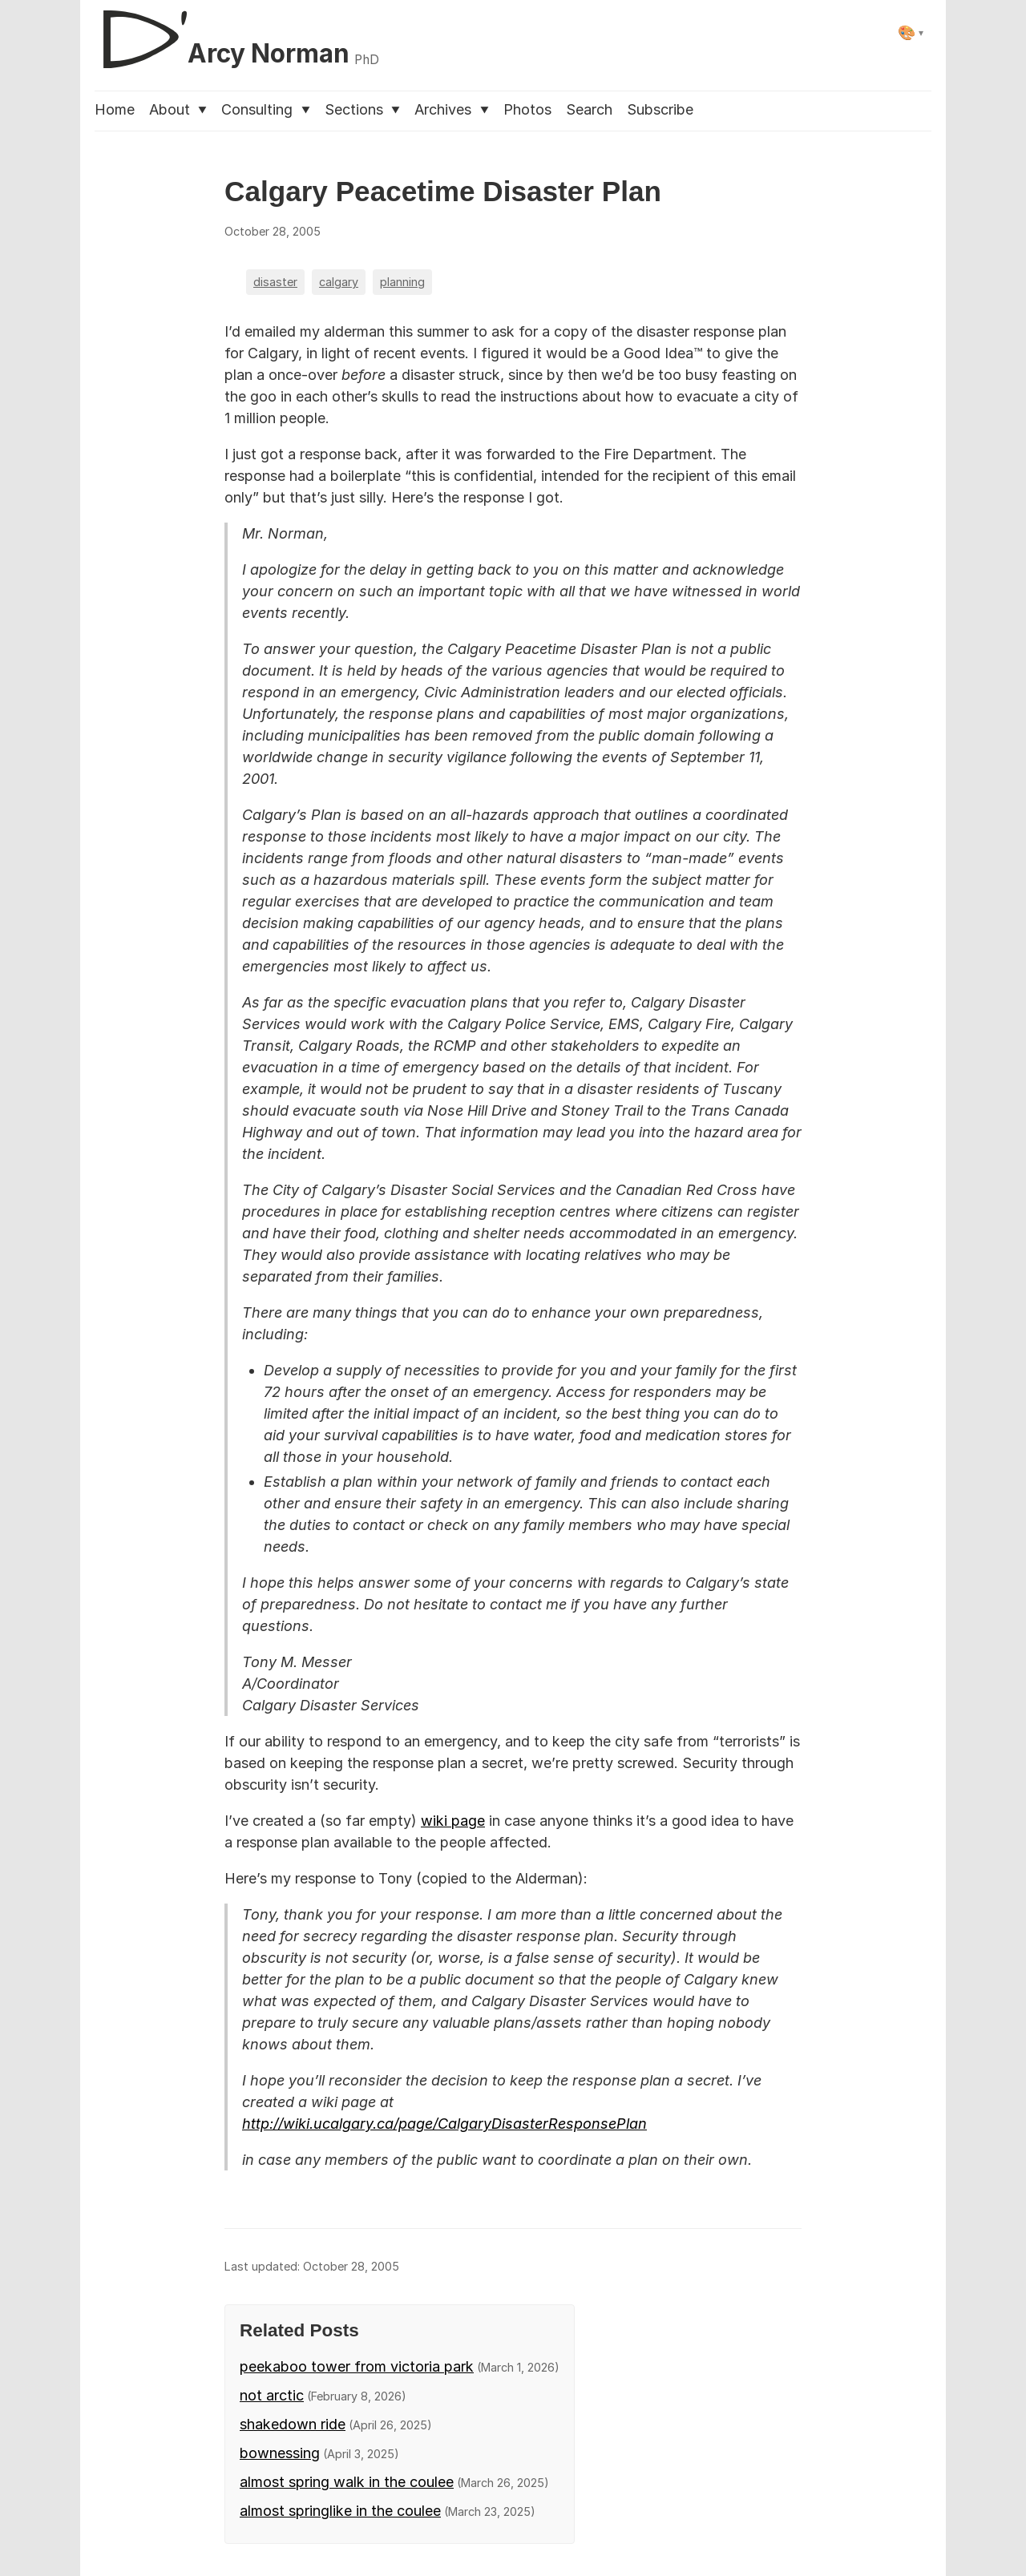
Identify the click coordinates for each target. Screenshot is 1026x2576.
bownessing (280, 2453)
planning (402, 282)
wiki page (453, 1820)
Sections (362, 109)
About (178, 109)
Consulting (265, 109)
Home (115, 109)
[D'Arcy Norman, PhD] (237, 33)
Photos (527, 109)
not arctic (272, 2395)
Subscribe (660, 109)
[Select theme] (911, 32)
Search (589, 109)
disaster (275, 282)
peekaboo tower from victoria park (357, 2366)
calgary (338, 282)
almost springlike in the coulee (340, 2510)
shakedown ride (292, 2424)
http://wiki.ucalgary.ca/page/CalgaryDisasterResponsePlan (444, 2123)
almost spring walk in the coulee (347, 2481)
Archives (451, 109)
